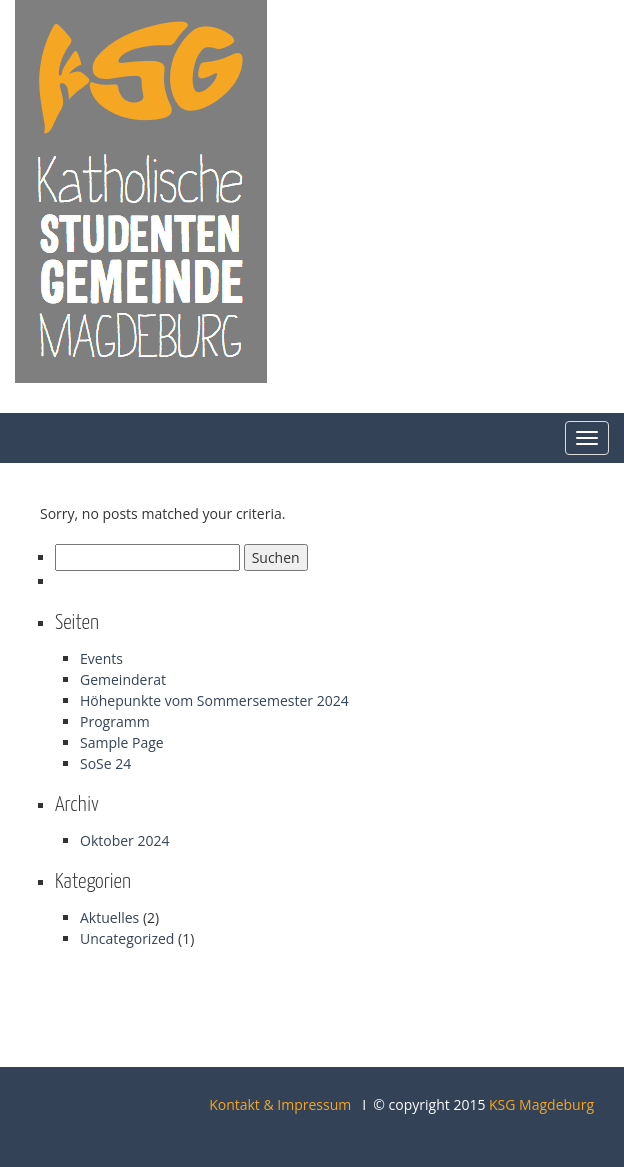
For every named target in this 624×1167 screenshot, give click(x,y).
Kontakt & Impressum (280, 1104)
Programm (115, 721)
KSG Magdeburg (541, 1104)
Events (101, 658)
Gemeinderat (123, 679)
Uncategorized (127, 938)
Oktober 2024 (124, 840)
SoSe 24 (105, 763)
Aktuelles (109, 917)
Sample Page (122, 742)
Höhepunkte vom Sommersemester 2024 (214, 700)
